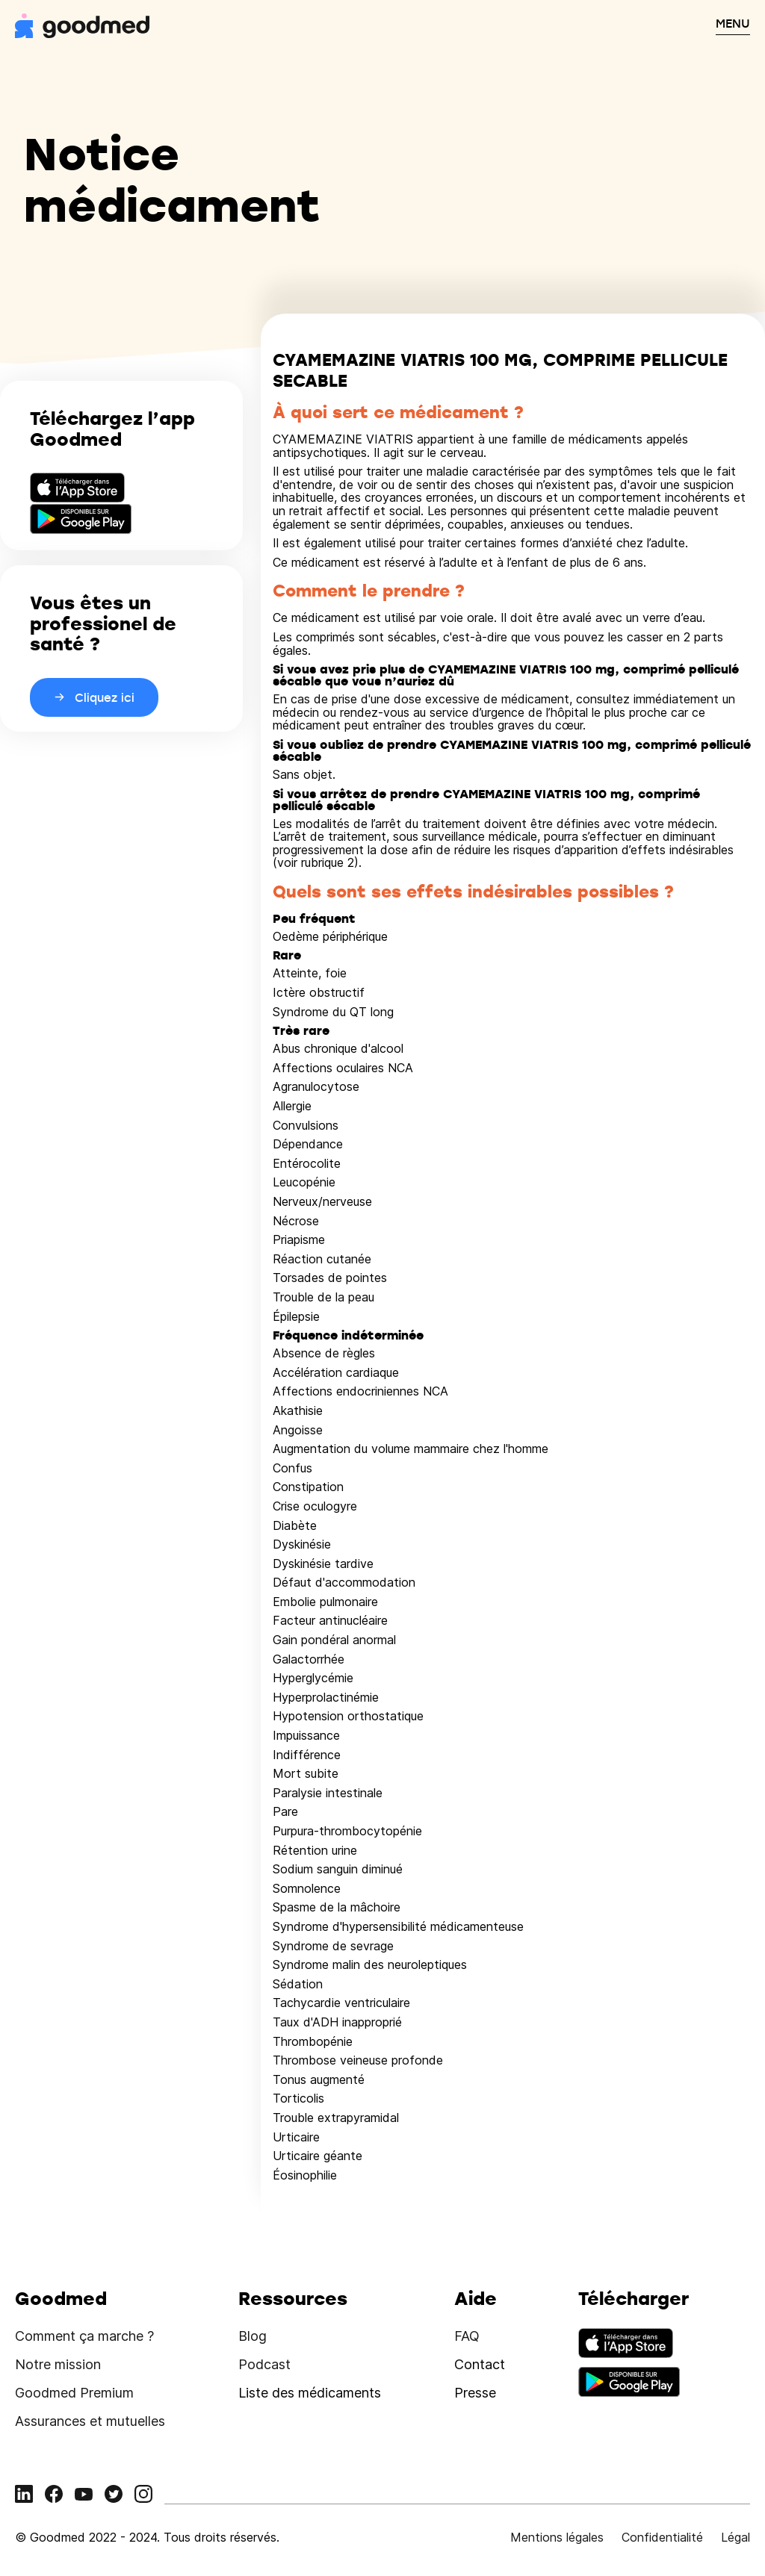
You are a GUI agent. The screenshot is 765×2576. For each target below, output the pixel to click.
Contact (479, 2364)
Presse (475, 2393)
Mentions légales (557, 2537)
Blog (252, 2336)
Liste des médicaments (309, 2393)
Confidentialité (662, 2537)
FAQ (467, 2336)
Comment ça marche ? (84, 2336)
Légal (735, 2537)
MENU (733, 23)
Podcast (264, 2364)
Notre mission (58, 2364)
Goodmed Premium (74, 2393)
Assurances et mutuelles (90, 2421)
